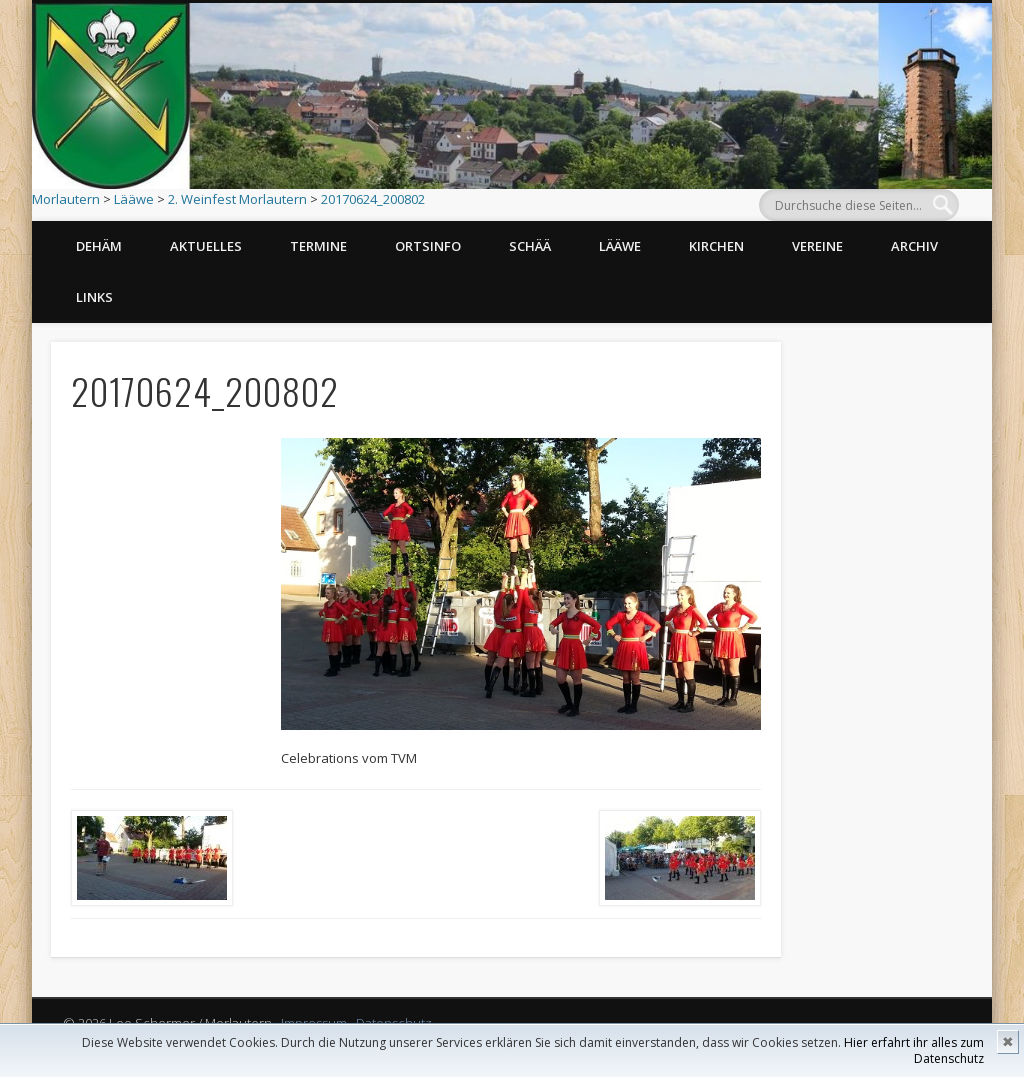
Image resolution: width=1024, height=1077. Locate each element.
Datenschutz (394, 1023)
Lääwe (134, 199)
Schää (530, 246)
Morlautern (66, 199)
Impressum (314, 1023)
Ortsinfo (428, 246)
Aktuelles (206, 246)
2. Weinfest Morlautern (237, 199)
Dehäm (99, 246)
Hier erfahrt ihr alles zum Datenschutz (914, 1050)
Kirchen (716, 246)
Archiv (914, 246)
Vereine (817, 246)
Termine (318, 246)
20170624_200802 (373, 199)
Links (94, 297)
